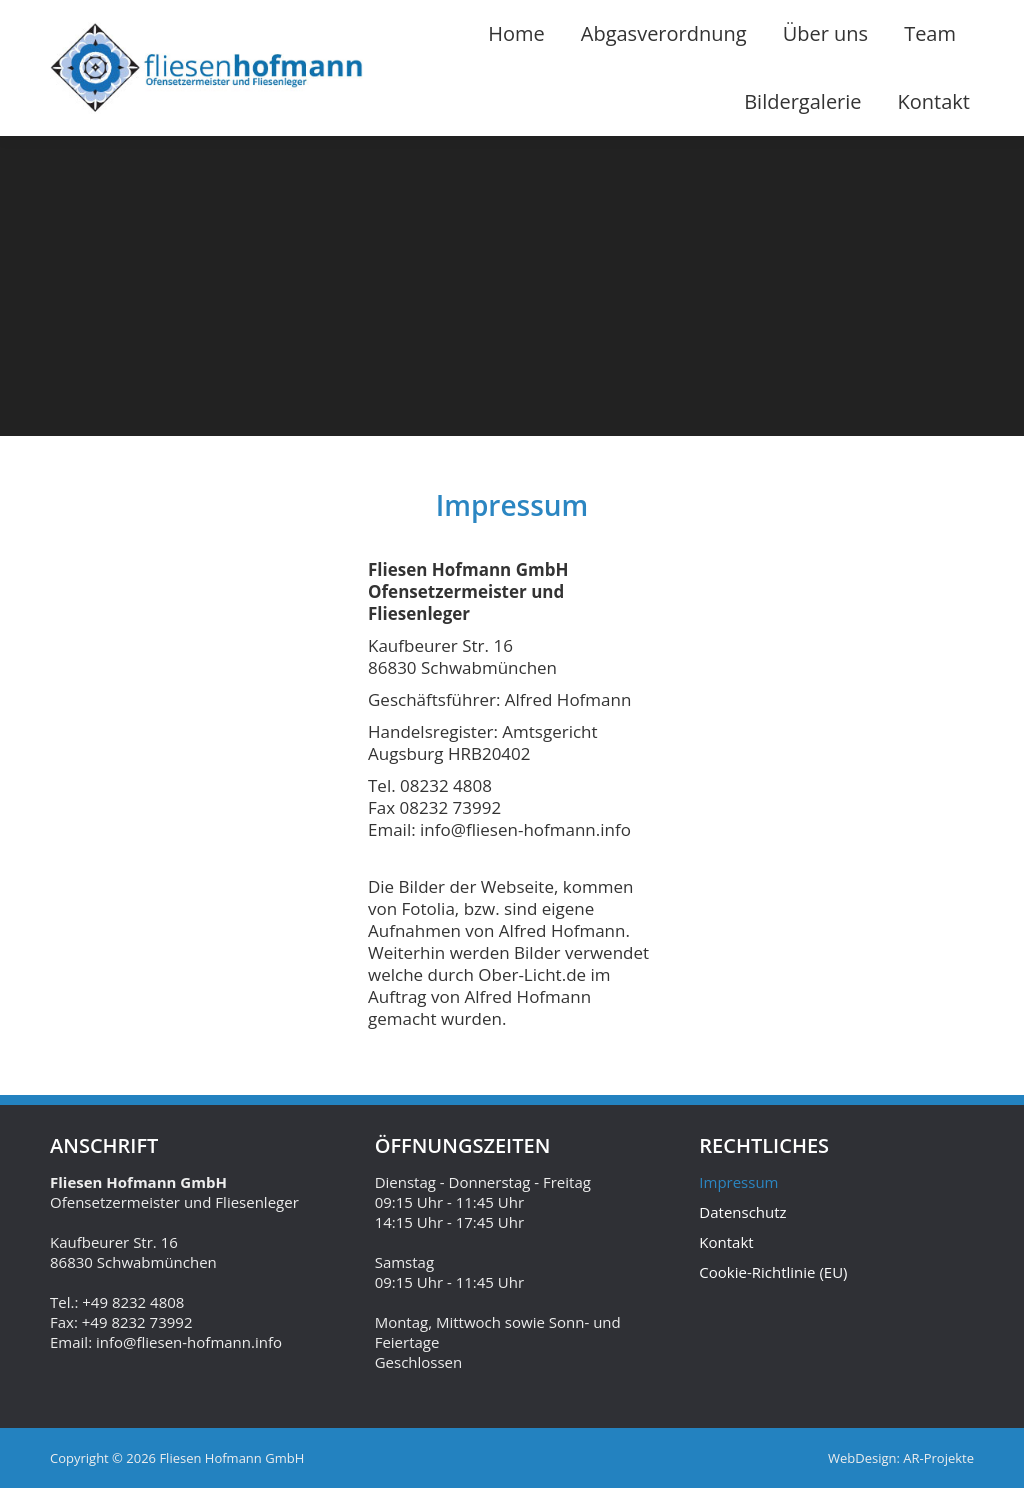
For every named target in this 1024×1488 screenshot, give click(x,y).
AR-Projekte (938, 1458)
